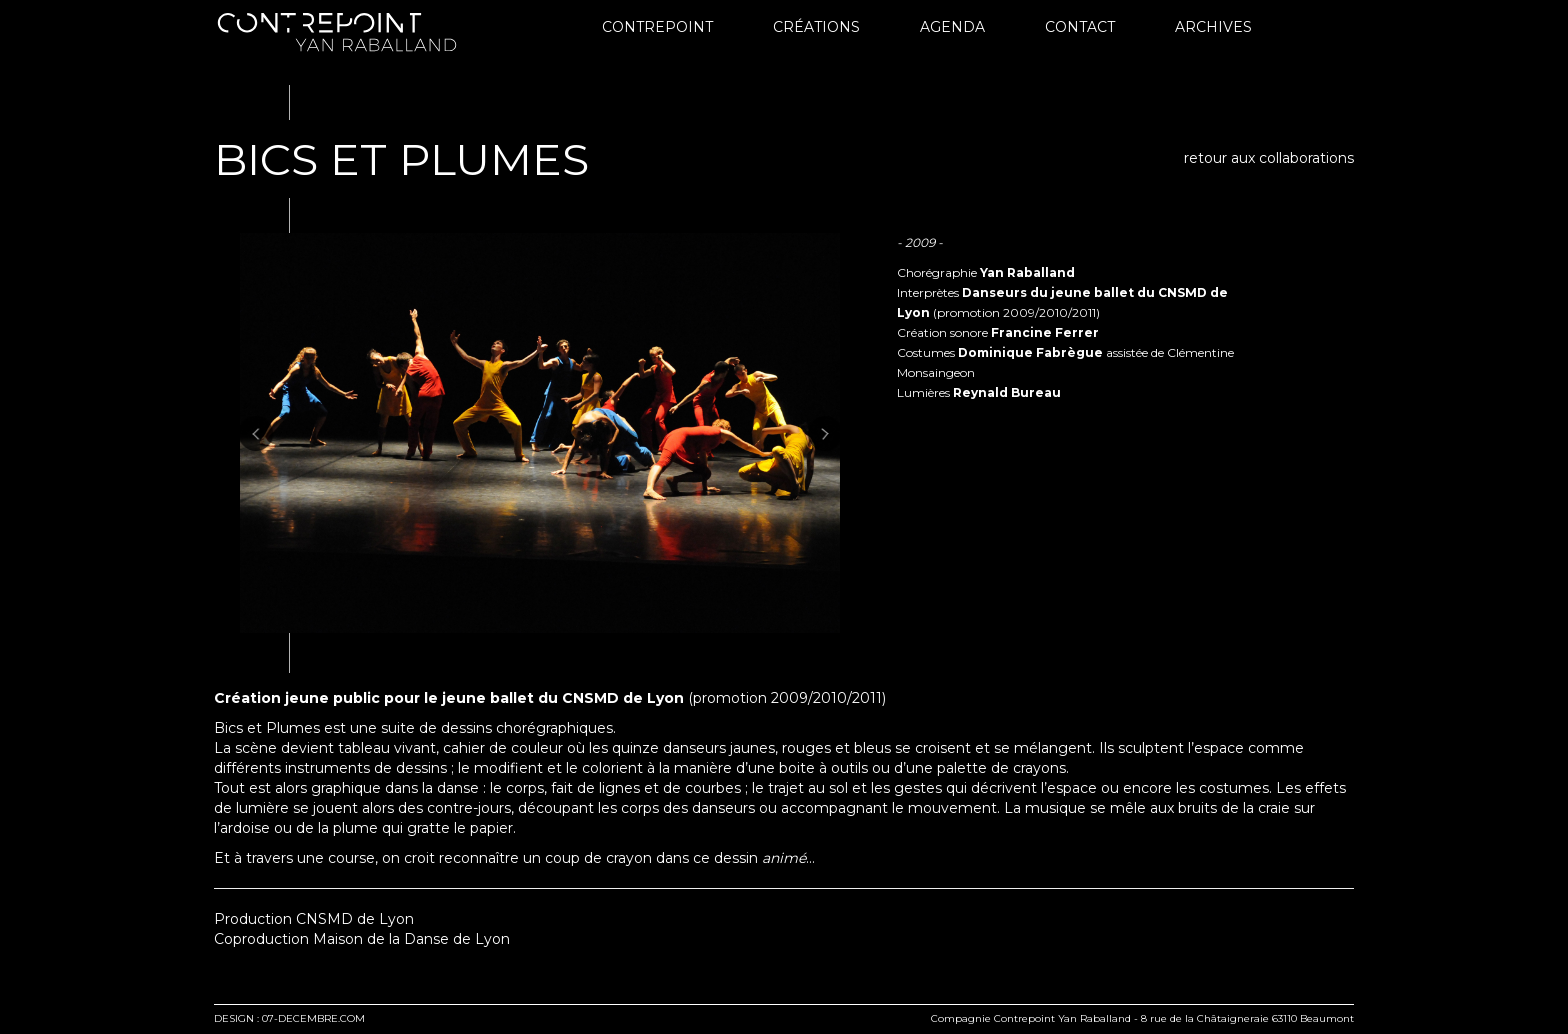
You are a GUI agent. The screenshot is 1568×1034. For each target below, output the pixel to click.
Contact (1080, 27)
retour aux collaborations (1269, 158)
